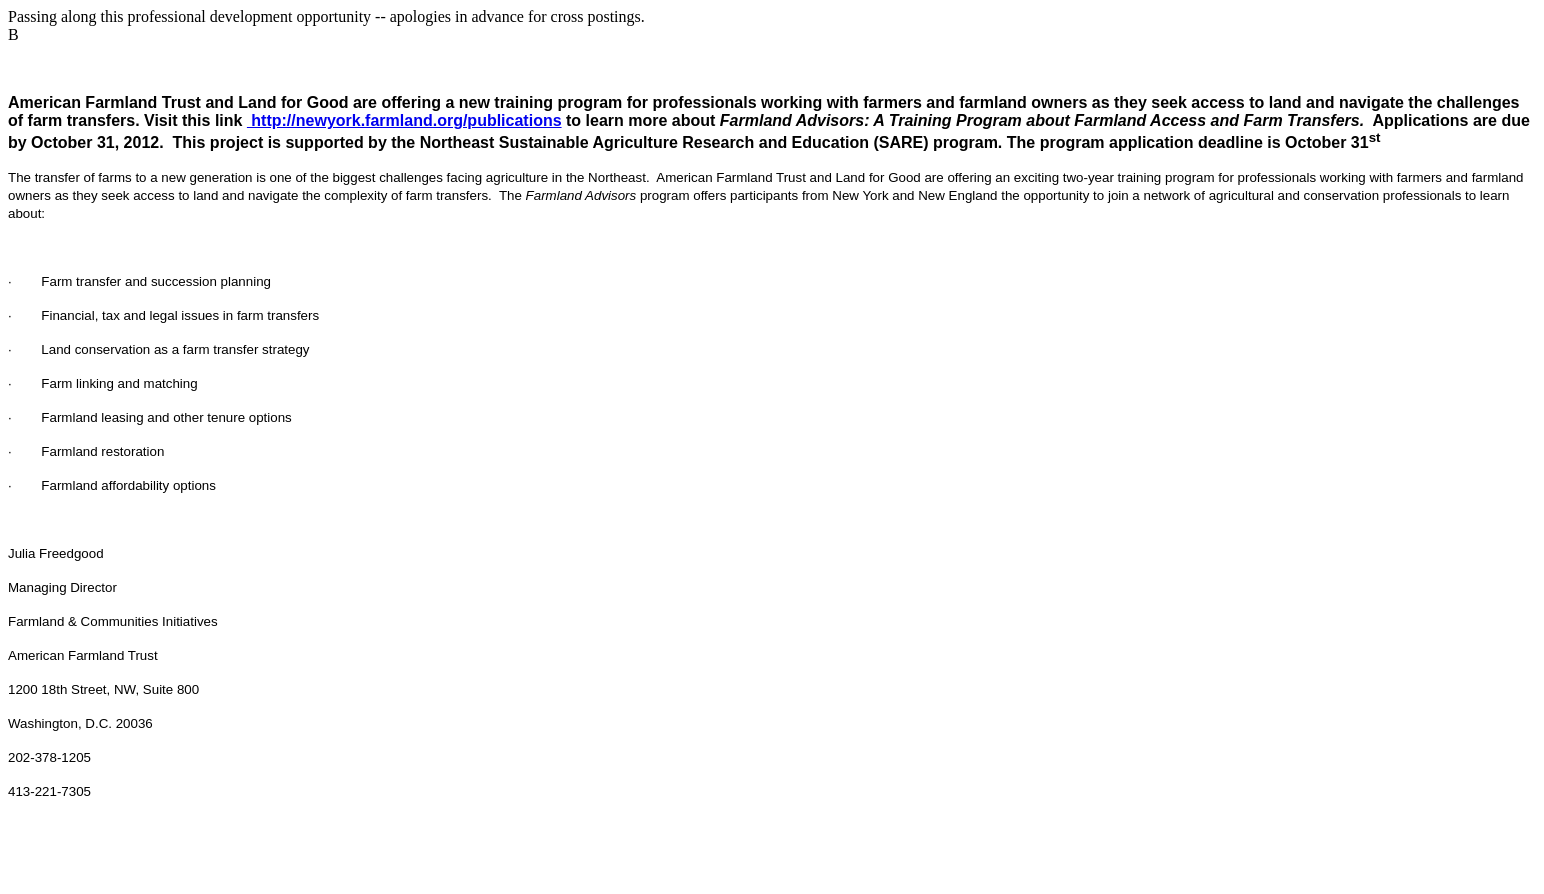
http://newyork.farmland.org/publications (404, 120)
